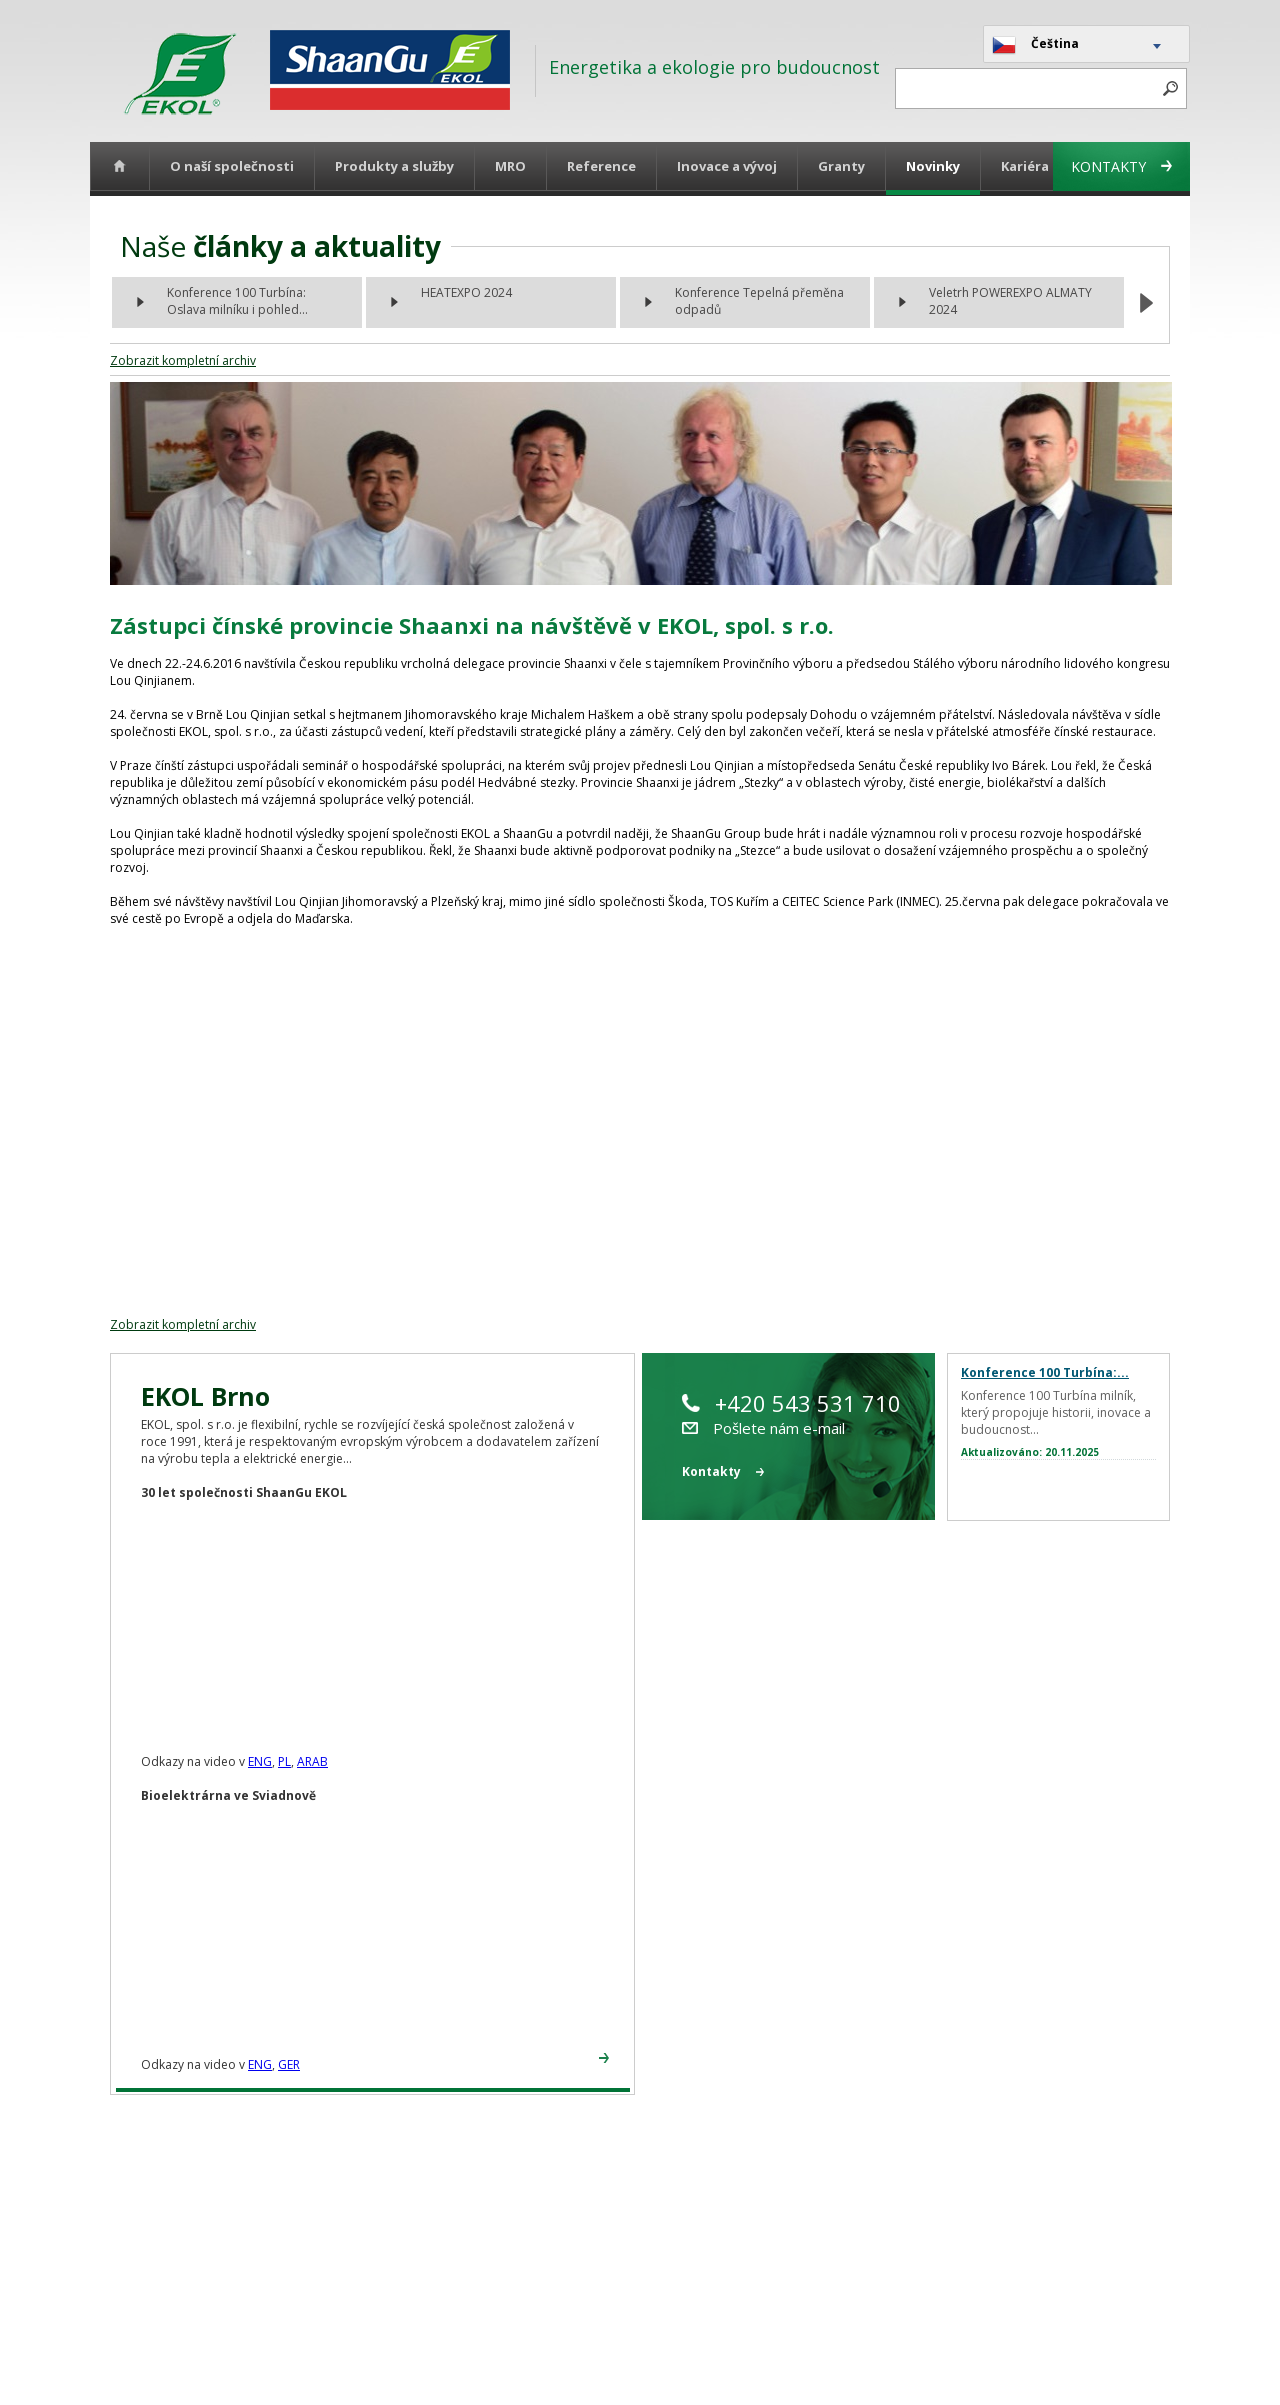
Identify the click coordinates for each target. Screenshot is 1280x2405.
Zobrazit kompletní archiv (183, 360)
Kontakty (1121, 166)
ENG (260, 1761)
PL (284, 1761)
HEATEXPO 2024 (466, 292)
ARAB (312, 1761)
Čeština (1035, 45)
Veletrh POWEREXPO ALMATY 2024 (1010, 301)
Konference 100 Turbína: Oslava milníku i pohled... (237, 301)
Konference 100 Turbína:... (1045, 1372)
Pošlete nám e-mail (763, 1428)
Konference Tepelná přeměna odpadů (759, 301)
